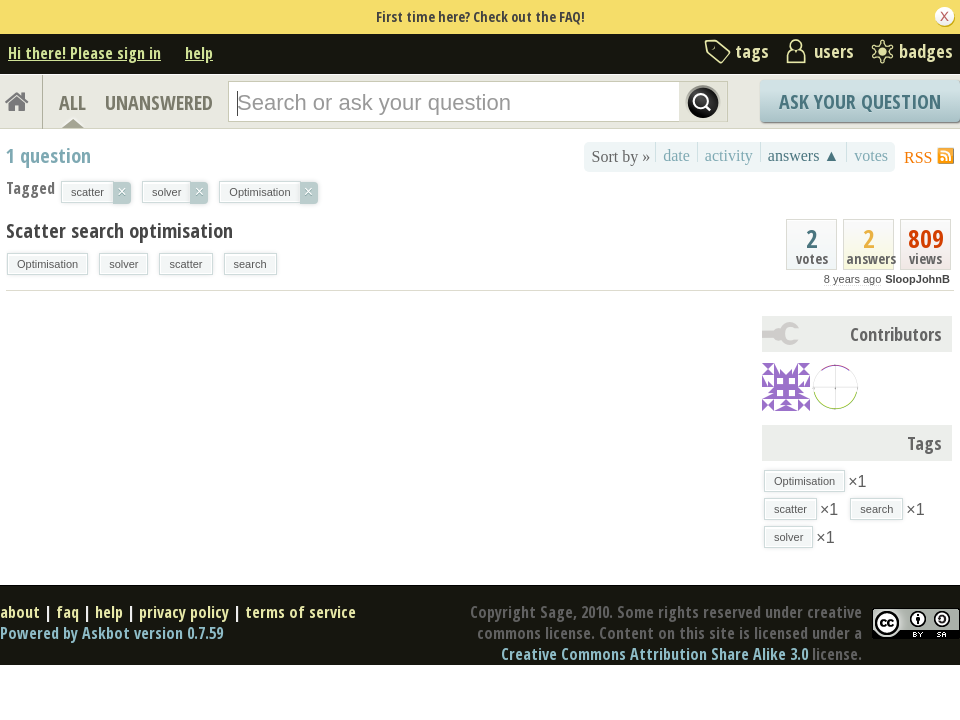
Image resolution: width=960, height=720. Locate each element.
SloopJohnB (917, 279)
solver (123, 264)
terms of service (300, 612)
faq (67, 612)
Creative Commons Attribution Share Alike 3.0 (654, 654)
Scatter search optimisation (119, 230)
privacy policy (184, 612)
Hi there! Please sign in (84, 53)
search (250, 264)
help (199, 53)
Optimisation (47, 264)
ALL (72, 102)
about (20, 612)
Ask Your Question (860, 101)
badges (926, 51)
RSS (918, 157)
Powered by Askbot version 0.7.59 (111, 633)
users (834, 51)
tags (752, 51)
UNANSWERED (159, 102)
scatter (185, 264)
